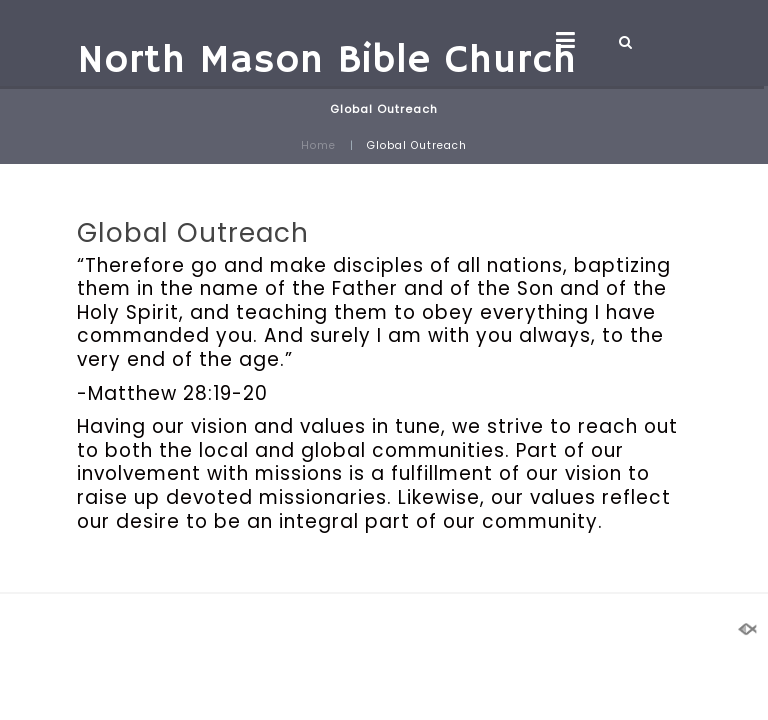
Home (318, 145)
